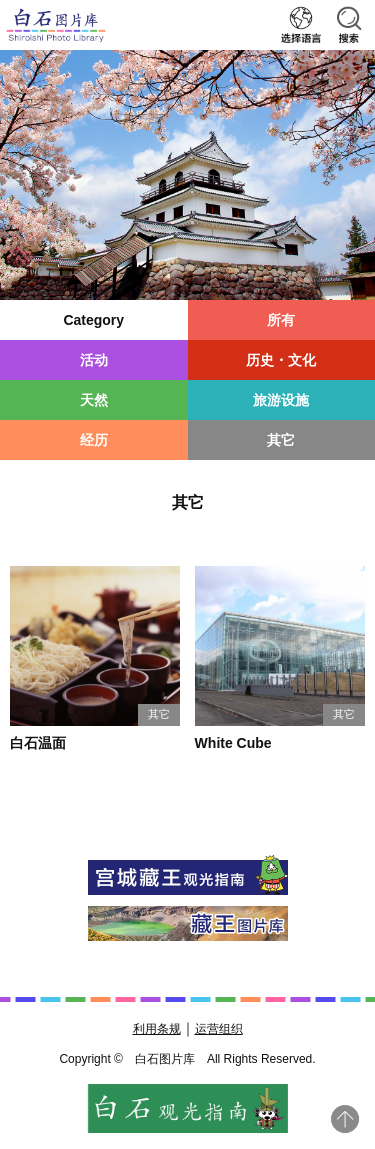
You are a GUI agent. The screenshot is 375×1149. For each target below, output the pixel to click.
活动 (94, 360)
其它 (281, 440)
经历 (94, 440)
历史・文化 (281, 360)
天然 (94, 400)
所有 (281, 320)
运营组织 (219, 1029)
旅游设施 (281, 400)
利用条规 (157, 1029)
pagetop (345, 1119)
